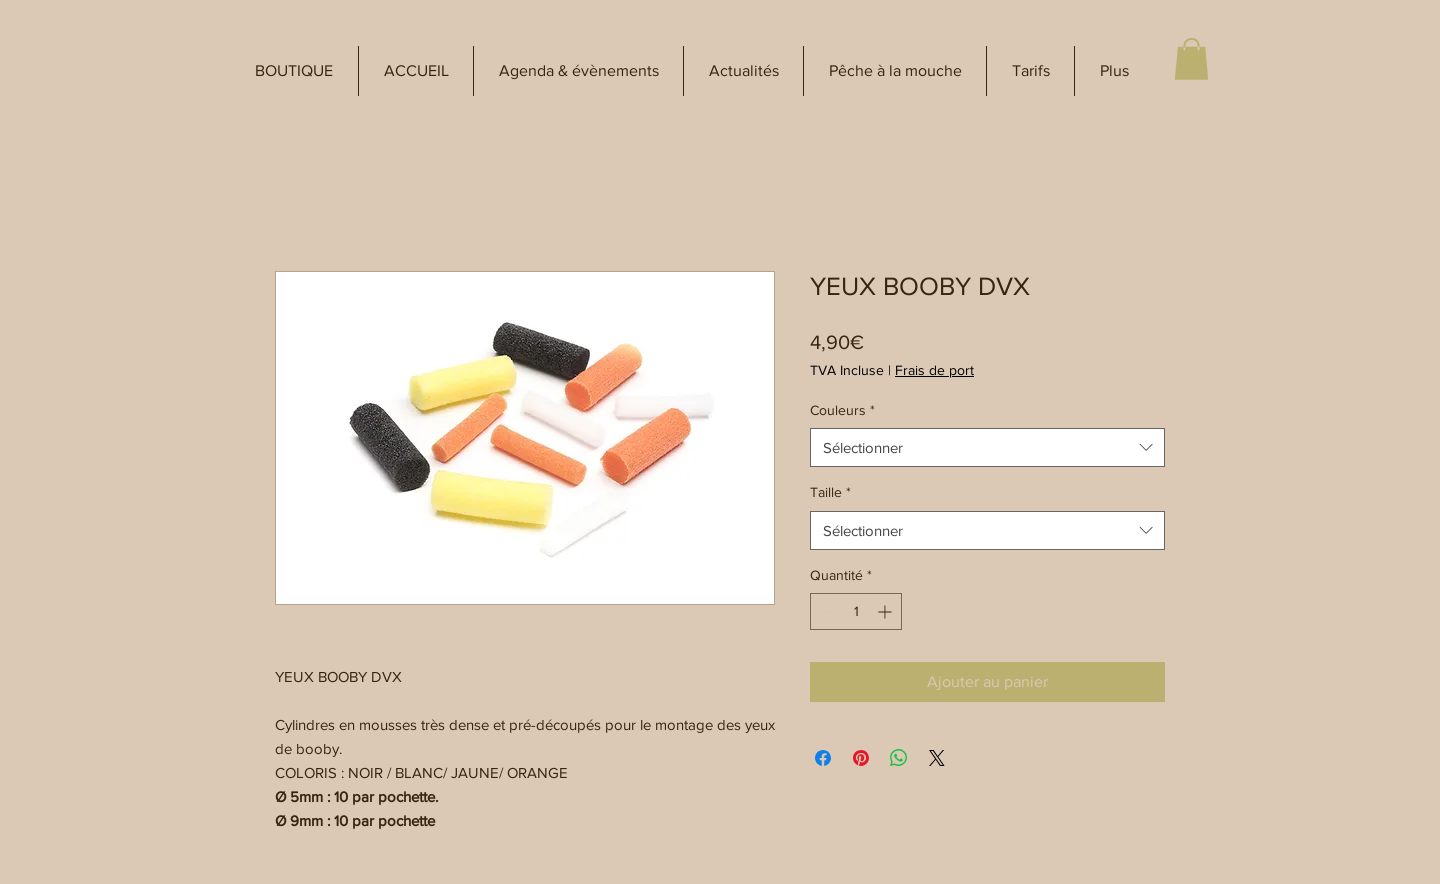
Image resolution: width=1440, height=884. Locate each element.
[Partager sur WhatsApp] (899, 758)
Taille (830, 492)
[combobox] (987, 447)
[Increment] (886, 611)
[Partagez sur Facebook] (823, 758)
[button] (294, 71)
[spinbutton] (856, 611)
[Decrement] (825, 611)
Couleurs (842, 410)
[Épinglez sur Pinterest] (861, 758)
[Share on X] (937, 758)
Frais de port (934, 370)
